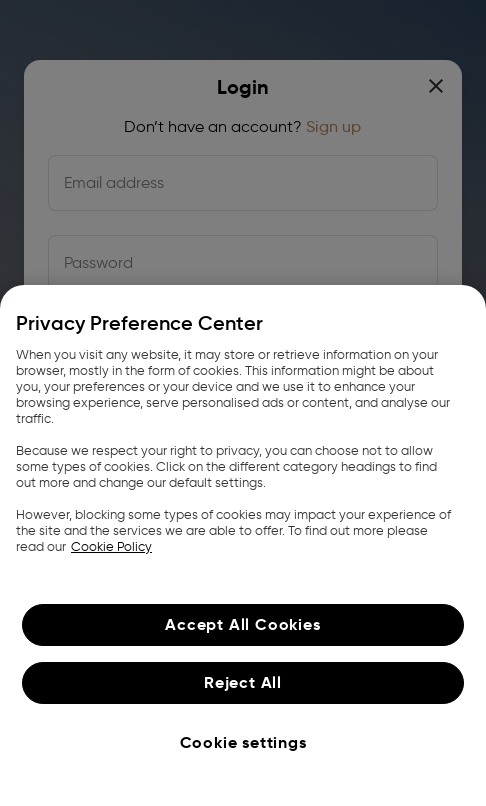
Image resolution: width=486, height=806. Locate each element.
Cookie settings (243, 742)
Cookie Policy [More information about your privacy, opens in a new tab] (111, 546)
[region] (243, 545)
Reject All (243, 682)
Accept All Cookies (242, 624)
